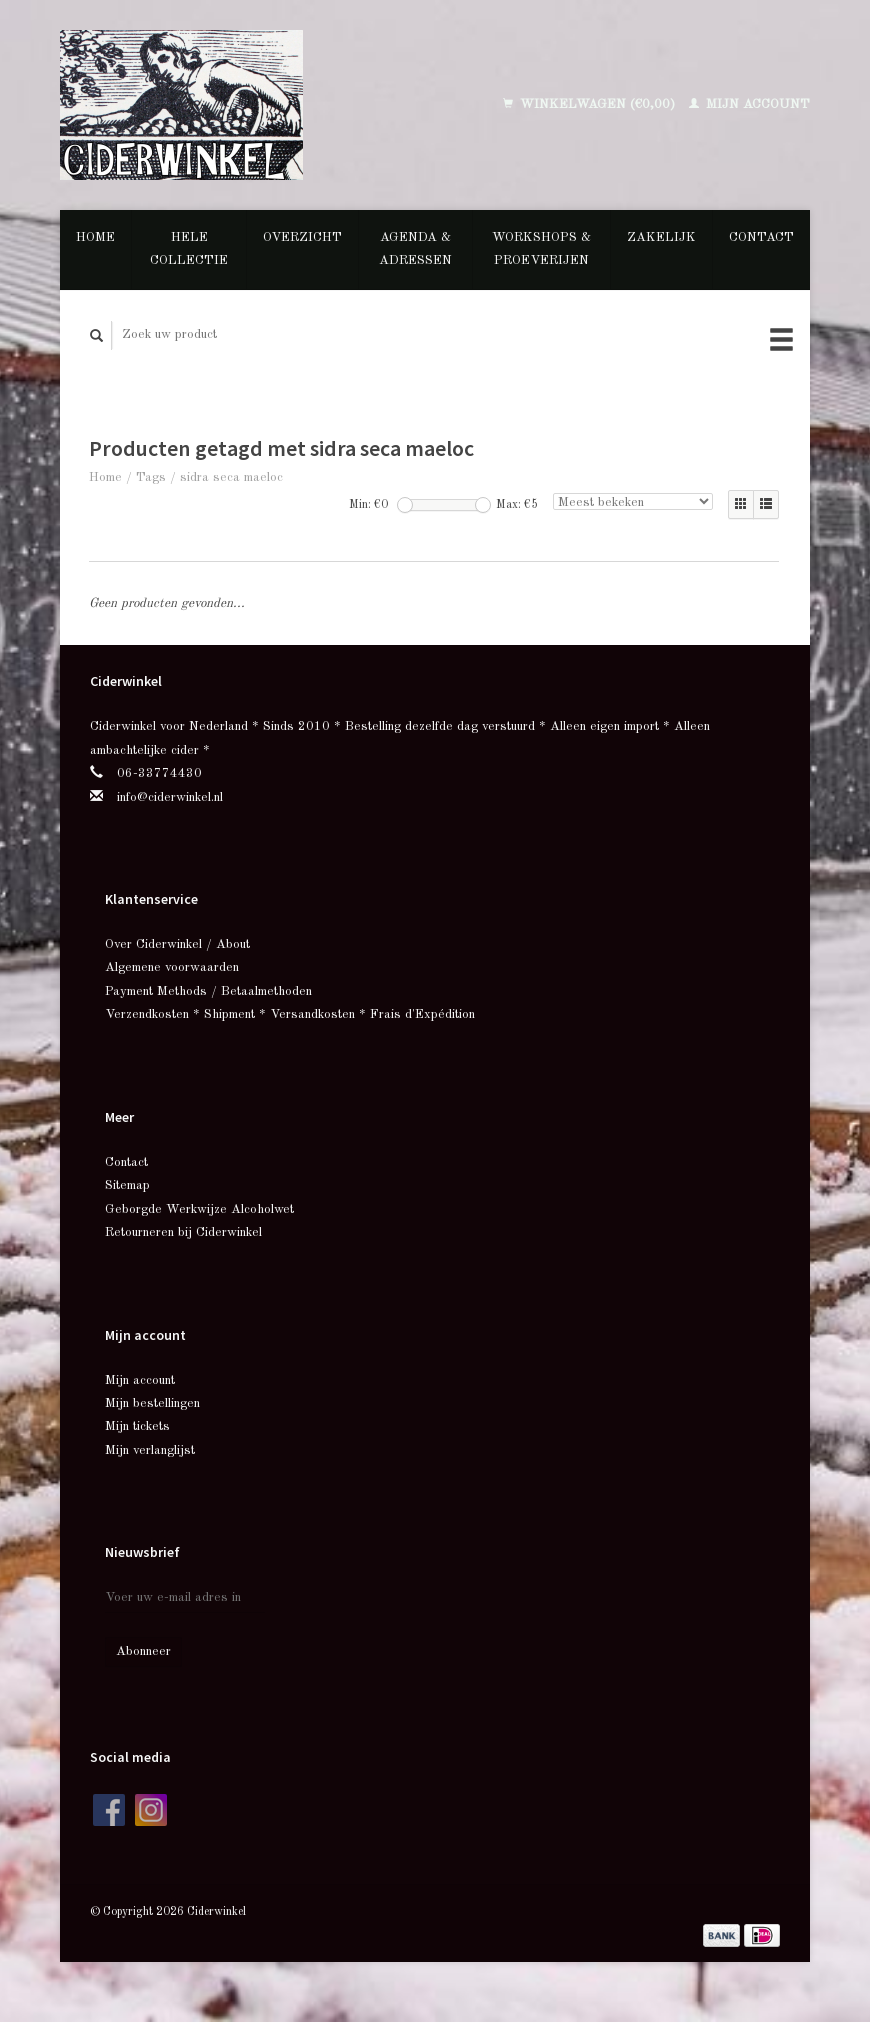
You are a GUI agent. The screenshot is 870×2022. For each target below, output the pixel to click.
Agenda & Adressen (415, 249)
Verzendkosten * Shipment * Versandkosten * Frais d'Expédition (290, 1014)
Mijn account (749, 104)
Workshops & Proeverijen (541, 249)
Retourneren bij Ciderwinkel (183, 1232)
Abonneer (143, 1651)
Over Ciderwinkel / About (177, 944)
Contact (761, 237)
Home (95, 237)
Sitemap (127, 1185)
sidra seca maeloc (231, 477)
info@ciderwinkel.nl (170, 797)
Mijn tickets (137, 1426)
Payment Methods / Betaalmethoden (208, 991)
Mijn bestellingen (152, 1403)
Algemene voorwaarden (172, 967)
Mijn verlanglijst (150, 1450)
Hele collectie (189, 249)
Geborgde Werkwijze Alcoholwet (199, 1209)
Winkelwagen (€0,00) (591, 104)
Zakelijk (661, 237)
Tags (151, 477)
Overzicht (302, 237)
